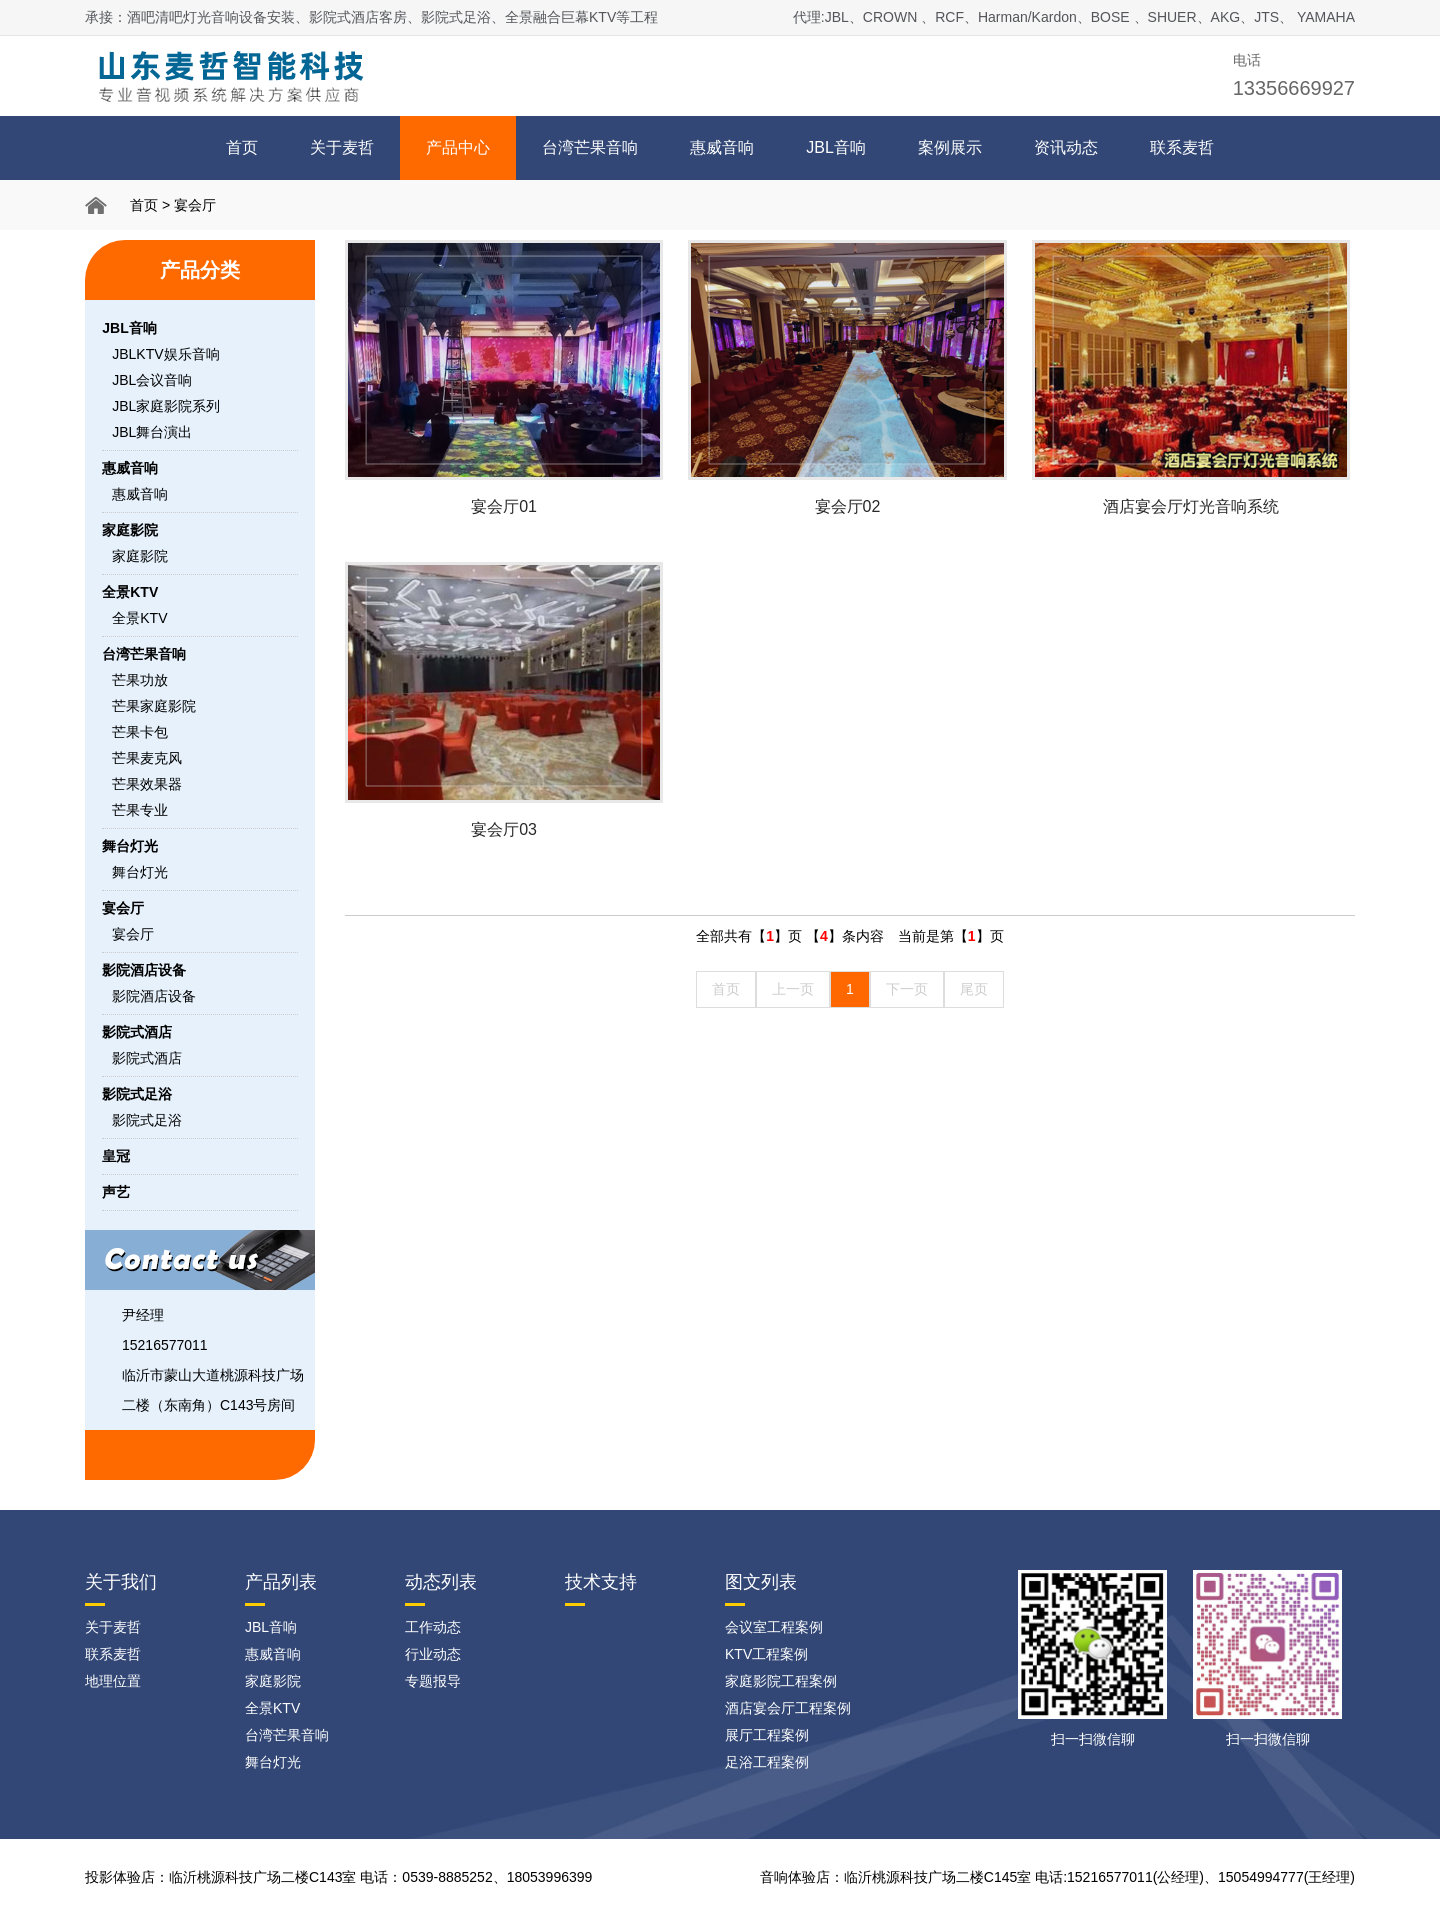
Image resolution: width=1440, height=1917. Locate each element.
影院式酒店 (147, 1058)
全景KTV (139, 618)
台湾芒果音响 (590, 147)
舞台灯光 (140, 872)
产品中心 (458, 147)
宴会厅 (195, 205)
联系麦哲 (1182, 147)
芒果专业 (140, 810)
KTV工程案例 (766, 1654)
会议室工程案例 (774, 1627)
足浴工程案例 (767, 1762)
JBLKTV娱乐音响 (165, 354)
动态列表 (441, 1582)
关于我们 (121, 1582)
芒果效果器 (147, 784)
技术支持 (601, 1582)
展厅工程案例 (767, 1735)
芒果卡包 (140, 732)
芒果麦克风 (147, 758)
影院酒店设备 (154, 996)
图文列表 (761, 1582)
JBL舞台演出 (152, 432)
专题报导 (433, 1681)
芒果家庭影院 (154, 706)
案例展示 (950, 147)
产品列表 (281, 1582)
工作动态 (433, 1627)
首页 (242, 147)
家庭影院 (140, 556)
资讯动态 (1066, 147)
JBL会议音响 (152, 380)
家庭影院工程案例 (781, 1681)
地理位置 (113, 1681)
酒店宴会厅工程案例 (788, 1708)
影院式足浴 (147, 1120)
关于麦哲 (342, 147)
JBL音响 (836, 147)
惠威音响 (722, 147)
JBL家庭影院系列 (166, 406)
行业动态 (433, 1654)
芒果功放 (140, 680)
